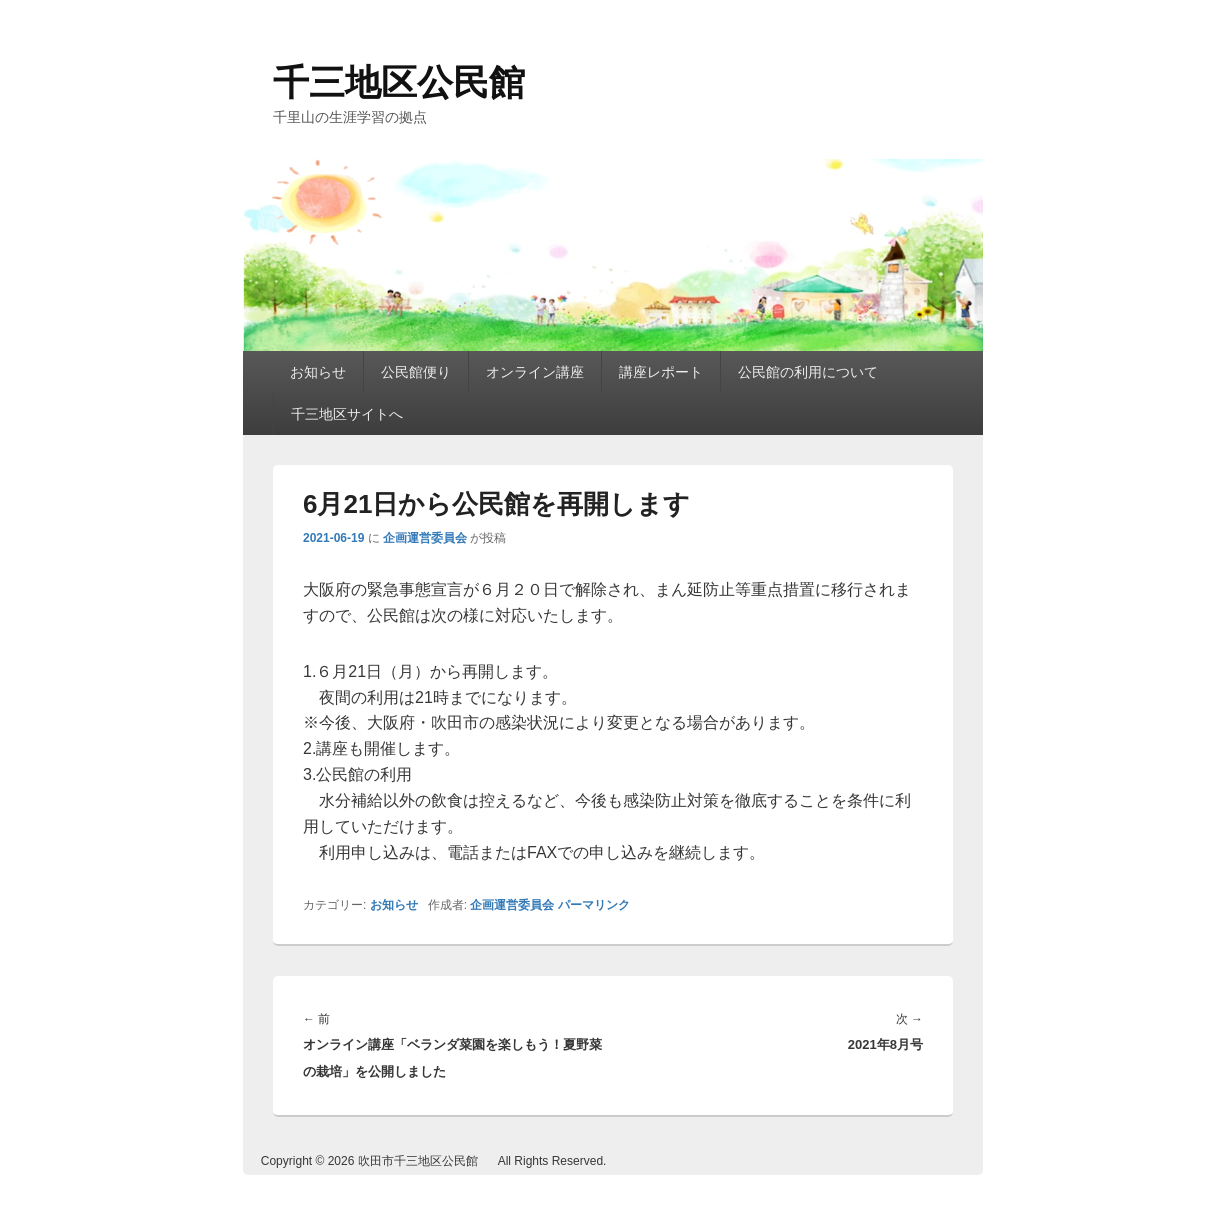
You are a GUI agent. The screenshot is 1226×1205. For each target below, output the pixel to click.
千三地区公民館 (399, 82)
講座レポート (661, 372)
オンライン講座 (535, 372)
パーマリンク (594, 905)
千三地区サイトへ (347, 414)
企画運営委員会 (425, 538)
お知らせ (318, 372)
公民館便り (416, 372)
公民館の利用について (808, 372)
